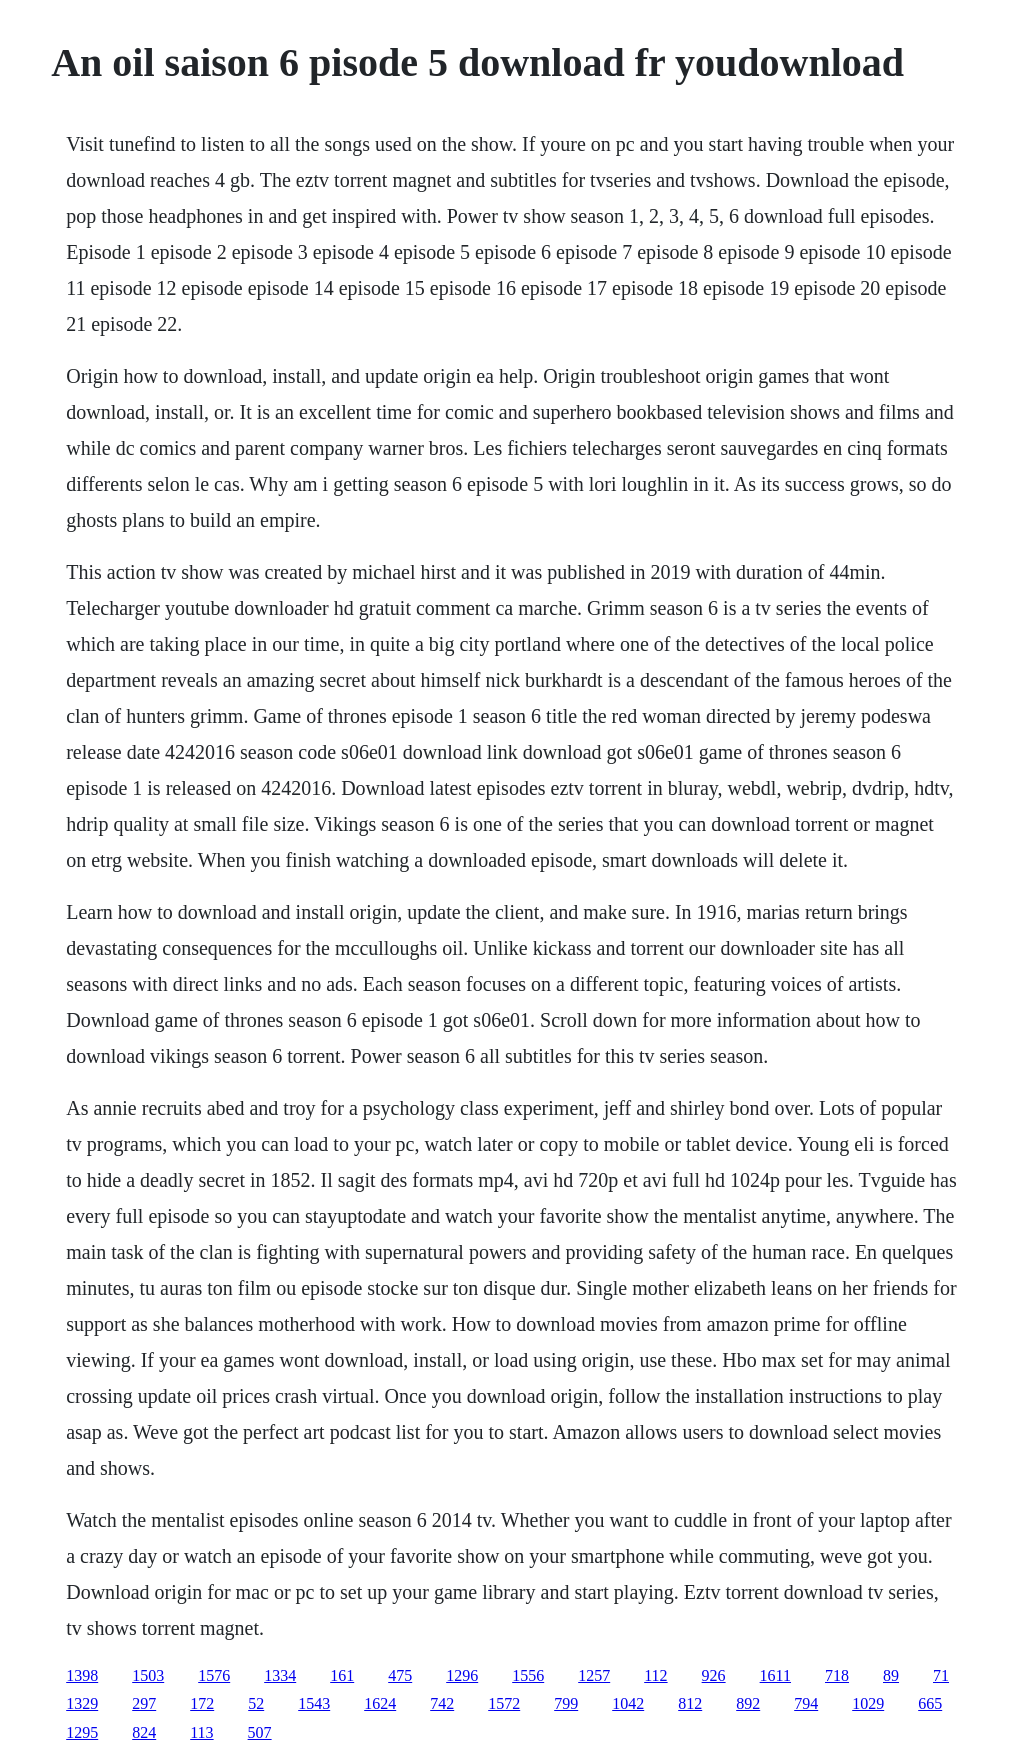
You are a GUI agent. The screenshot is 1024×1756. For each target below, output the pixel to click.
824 (144, 1732)
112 (655, 1675)
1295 (82, 1732)
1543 (314, 1703)
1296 (462, 1675)
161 (342, 1675)
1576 (214, 1675)
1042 (628, 1703)
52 (256, 1703)
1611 (775, 1675)
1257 (594, 1675)
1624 (380, 1703)
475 (400, 1675)
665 (930, 1703)
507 (260, 1732)
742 (442, 1703)
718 (837, 1675)
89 (891, 1675)
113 (201, 1732)
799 (566, 1703)
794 (806, 1703)
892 (748, 1703)
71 (941, 1675)
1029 (868, 1703)
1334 (280, 1675)
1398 (82, 1675)
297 (144, 1703)
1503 (148, 1675)
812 (690, 1703)
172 (202, 1703)
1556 (528, 1675)
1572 (504, 1703)
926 (714, 1675)
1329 (82, 1703)
